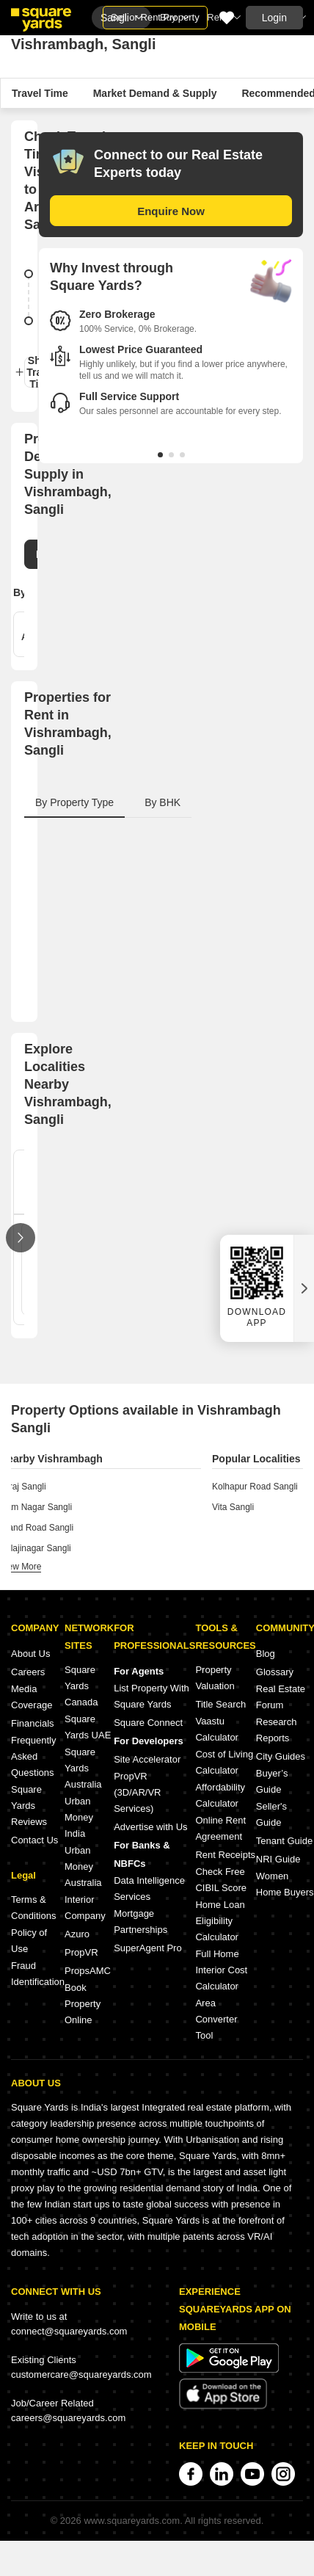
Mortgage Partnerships (140, 1921)
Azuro (77, 1934)
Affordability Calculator (220, 1795)
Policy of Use (29, 1940)
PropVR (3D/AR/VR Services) (137, 1792)
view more (20, 1566)
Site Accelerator (147, 1759)
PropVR (81, 1952)
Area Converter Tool (216, 2019)
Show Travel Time (36, 372)
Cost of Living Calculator (224, 1762)
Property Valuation (214, 1677)
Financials (32, 1723)
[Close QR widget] (303, 1288)
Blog (265, 1653)
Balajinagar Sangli (35, 1548)
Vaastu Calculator (216, 1729)
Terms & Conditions (33, 1907)
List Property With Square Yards (151, 1696)
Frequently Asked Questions (33, 1756)
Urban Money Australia (83, 1866)
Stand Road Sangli (36, 1528)
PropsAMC (88, 1970)
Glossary (274, 1671)
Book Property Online (83, 2003)
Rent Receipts (225, 1854)
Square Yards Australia (83, 1768)
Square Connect (148, 1722)
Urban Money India (79, 1817)
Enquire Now (171, 211)
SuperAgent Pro (148, 1947)
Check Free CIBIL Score (221, 1879)
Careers (28, 1671)
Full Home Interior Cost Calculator (221, 1970)
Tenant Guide (284, 1840)
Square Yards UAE (88, 1727)
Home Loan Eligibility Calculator (219, 1920)
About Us (30, 1653)
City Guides (280, 1756)
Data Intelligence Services (149, 1888)
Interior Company (85, 1907)
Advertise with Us (150, 1826)
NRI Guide (278, 1859)
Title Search (220, 1704)
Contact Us (34, 1840)
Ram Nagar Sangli (36, 1507)
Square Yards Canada (81, 1686)
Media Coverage (31, 1696)
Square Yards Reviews (29, 1805)
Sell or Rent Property (155, 17)
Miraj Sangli (23, 1486)
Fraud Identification (38, 1973)
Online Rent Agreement (220, 1828)
